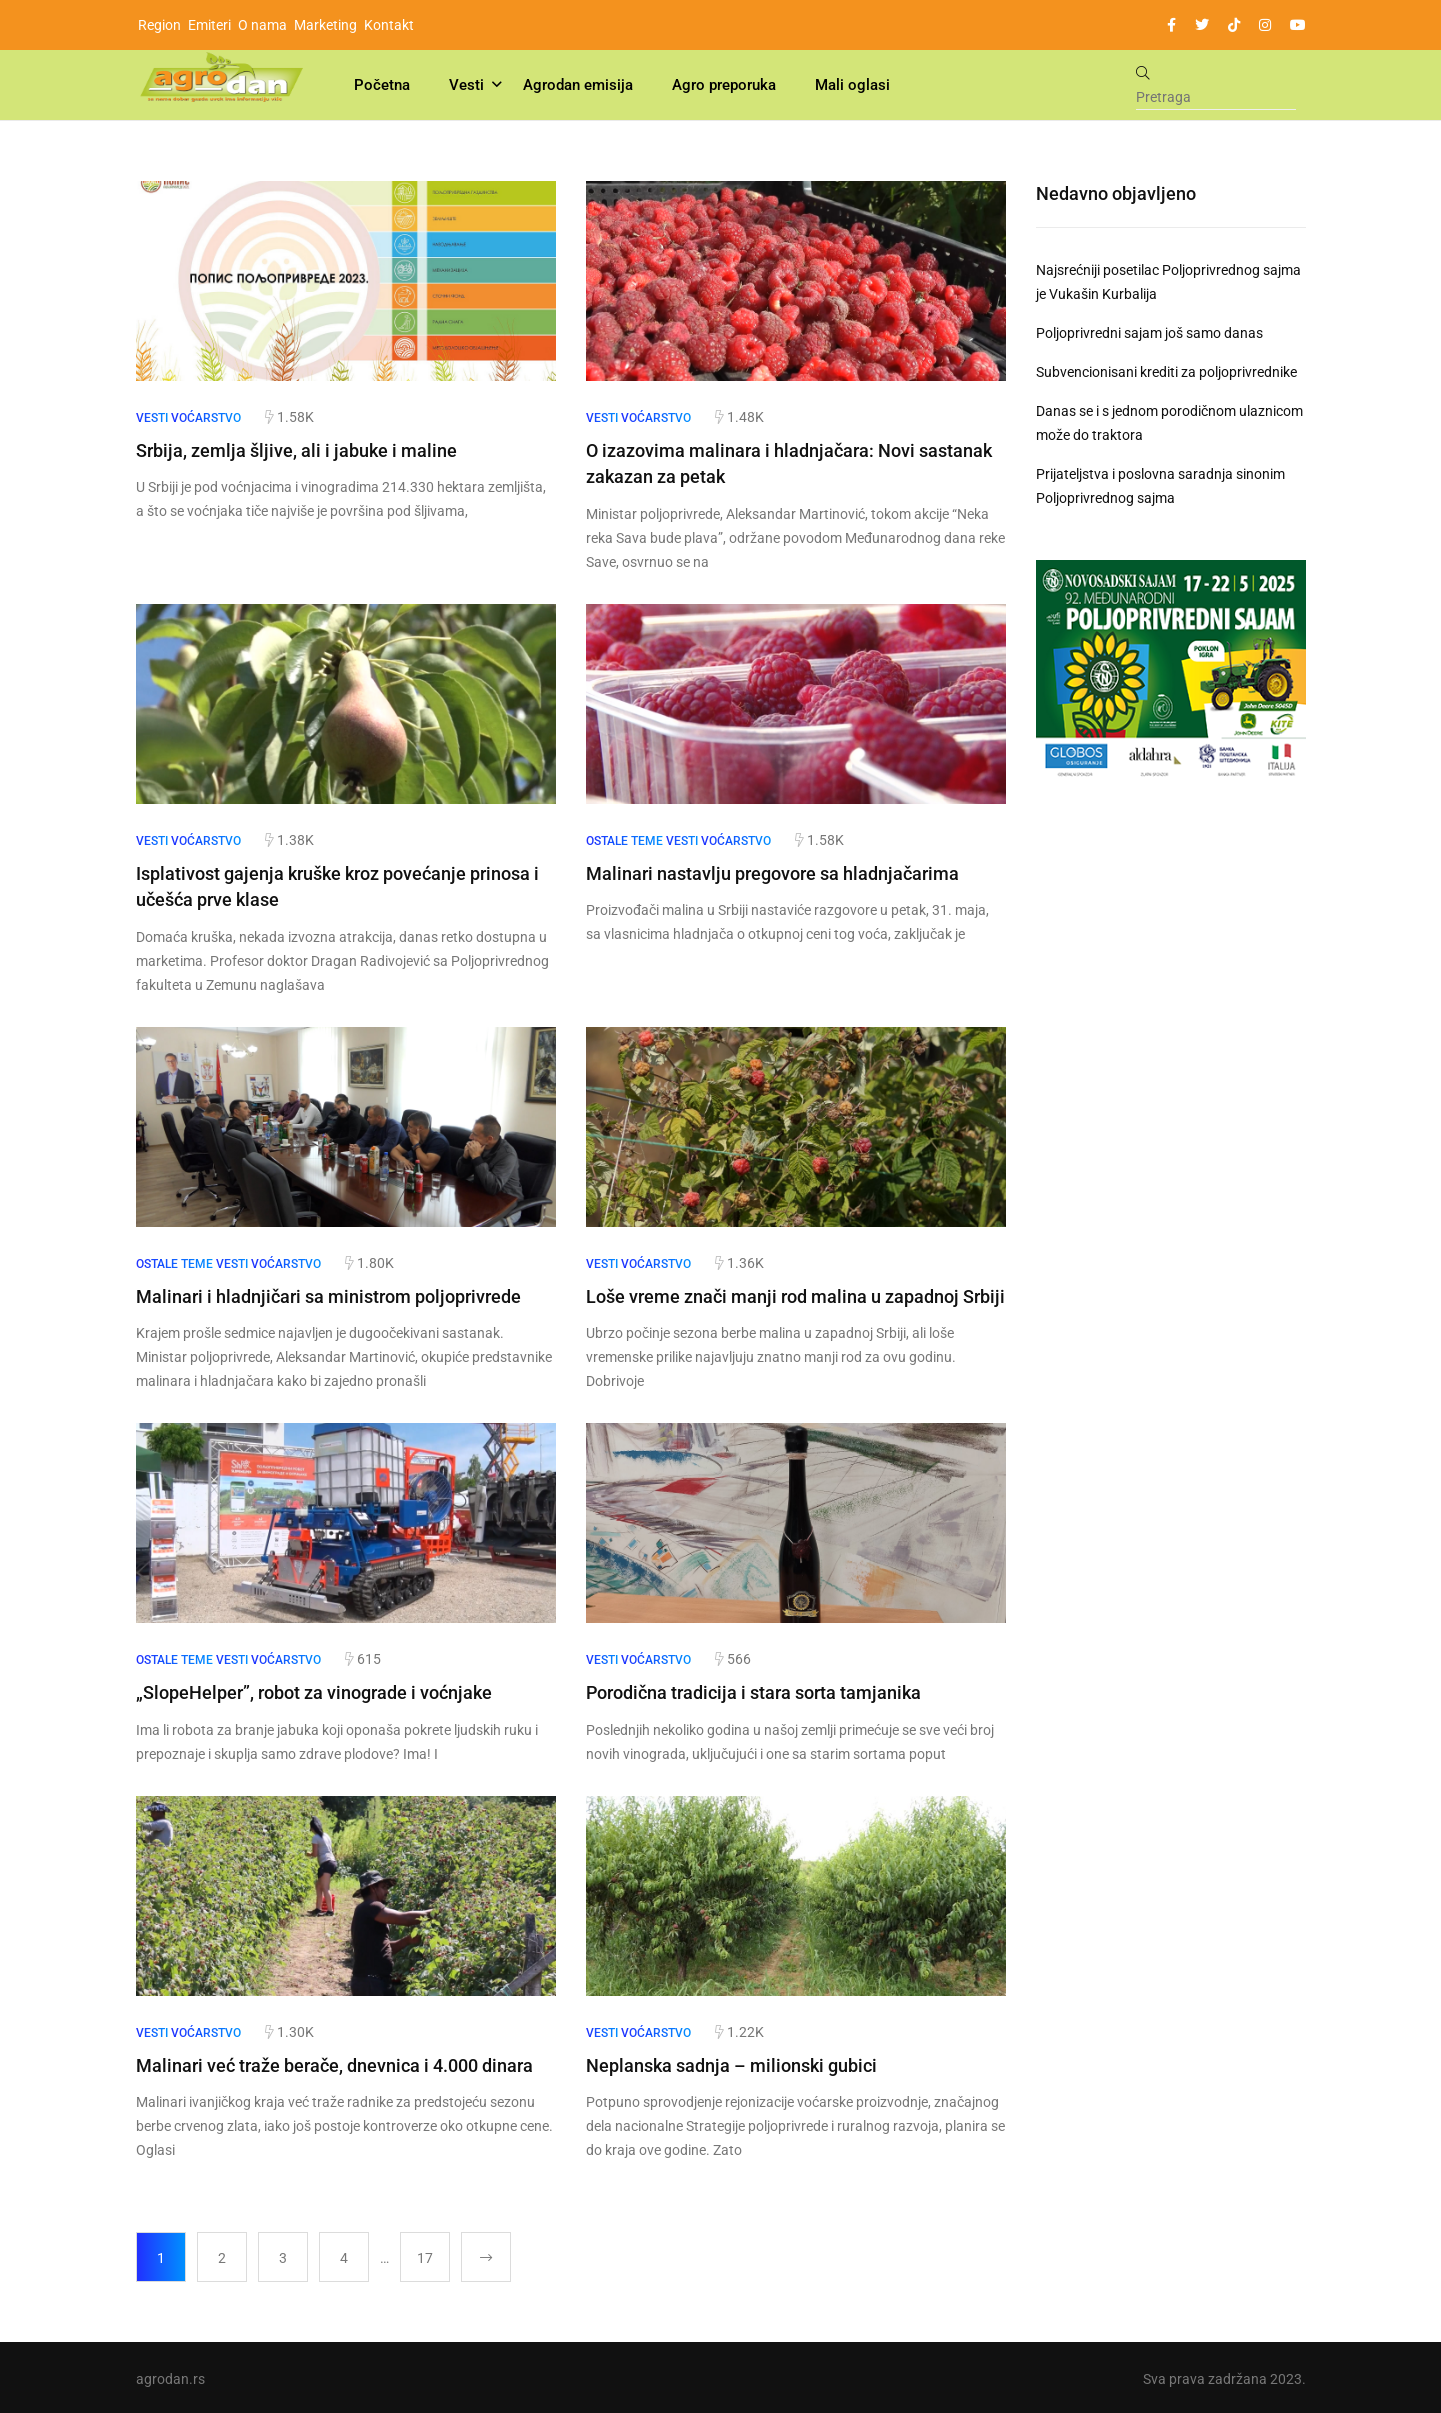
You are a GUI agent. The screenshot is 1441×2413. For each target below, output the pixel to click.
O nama (262, 25)
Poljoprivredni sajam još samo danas (1149, 333)
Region (159, 25)
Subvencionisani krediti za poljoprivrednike (1166, 372)
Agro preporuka (724, 85)
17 (425, 2255)
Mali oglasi (852, 85)
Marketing (325, 25)
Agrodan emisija (578, 85)
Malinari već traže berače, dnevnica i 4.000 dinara (334, 2062)
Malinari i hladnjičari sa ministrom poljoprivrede (328, 1294)
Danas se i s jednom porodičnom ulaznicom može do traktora (1169, 423)
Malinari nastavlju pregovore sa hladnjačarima (772, 872)
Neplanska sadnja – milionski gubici (731, 2062)
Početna (382, 85)
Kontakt (389, 25)
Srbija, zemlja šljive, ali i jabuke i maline (296, 450)
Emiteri (209, 25)
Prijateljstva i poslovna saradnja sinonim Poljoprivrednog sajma (1160, 486)
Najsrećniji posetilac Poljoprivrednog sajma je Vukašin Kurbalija (1168, 282)
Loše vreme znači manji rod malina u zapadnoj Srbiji (795, 1294)
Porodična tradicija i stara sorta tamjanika (753, 1690)
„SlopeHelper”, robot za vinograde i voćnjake (314, 1690)
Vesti (466, 85)
